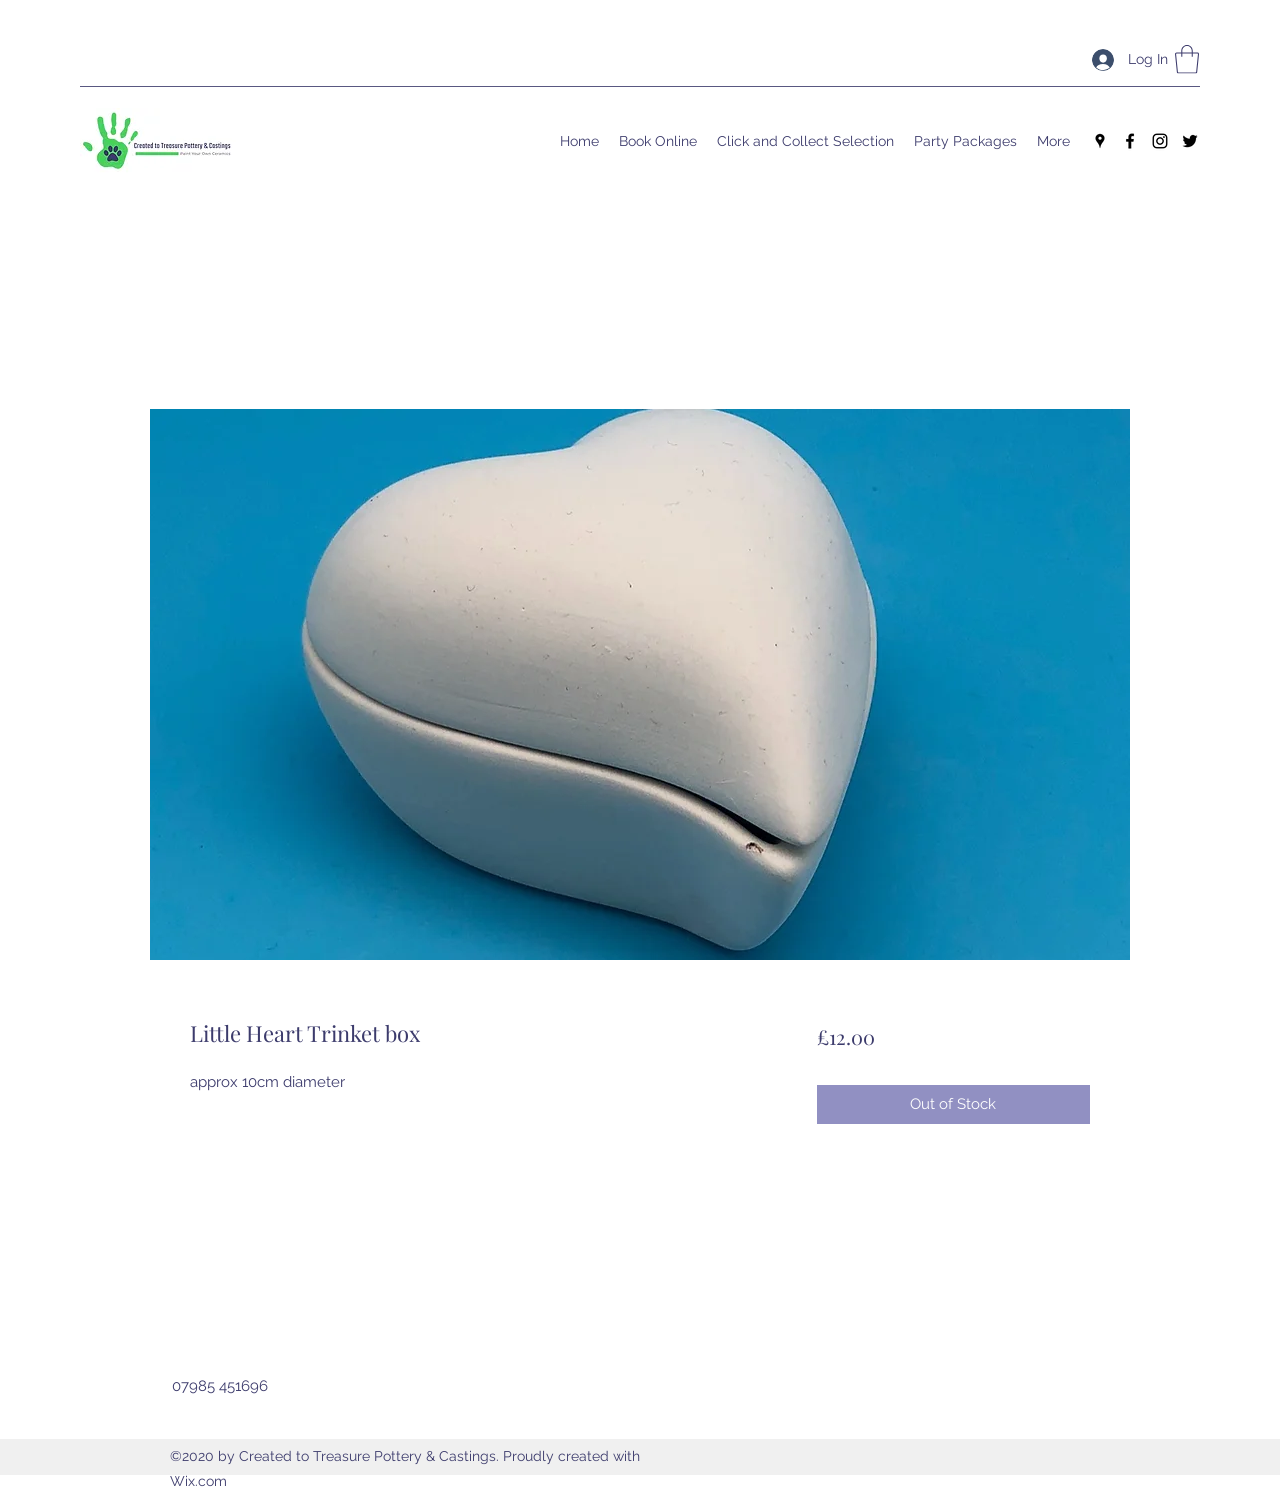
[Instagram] (1160, 141)
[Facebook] (1130, 141)
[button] (1187, 59)
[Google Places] (1100, 141)
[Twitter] (1190, 141)
